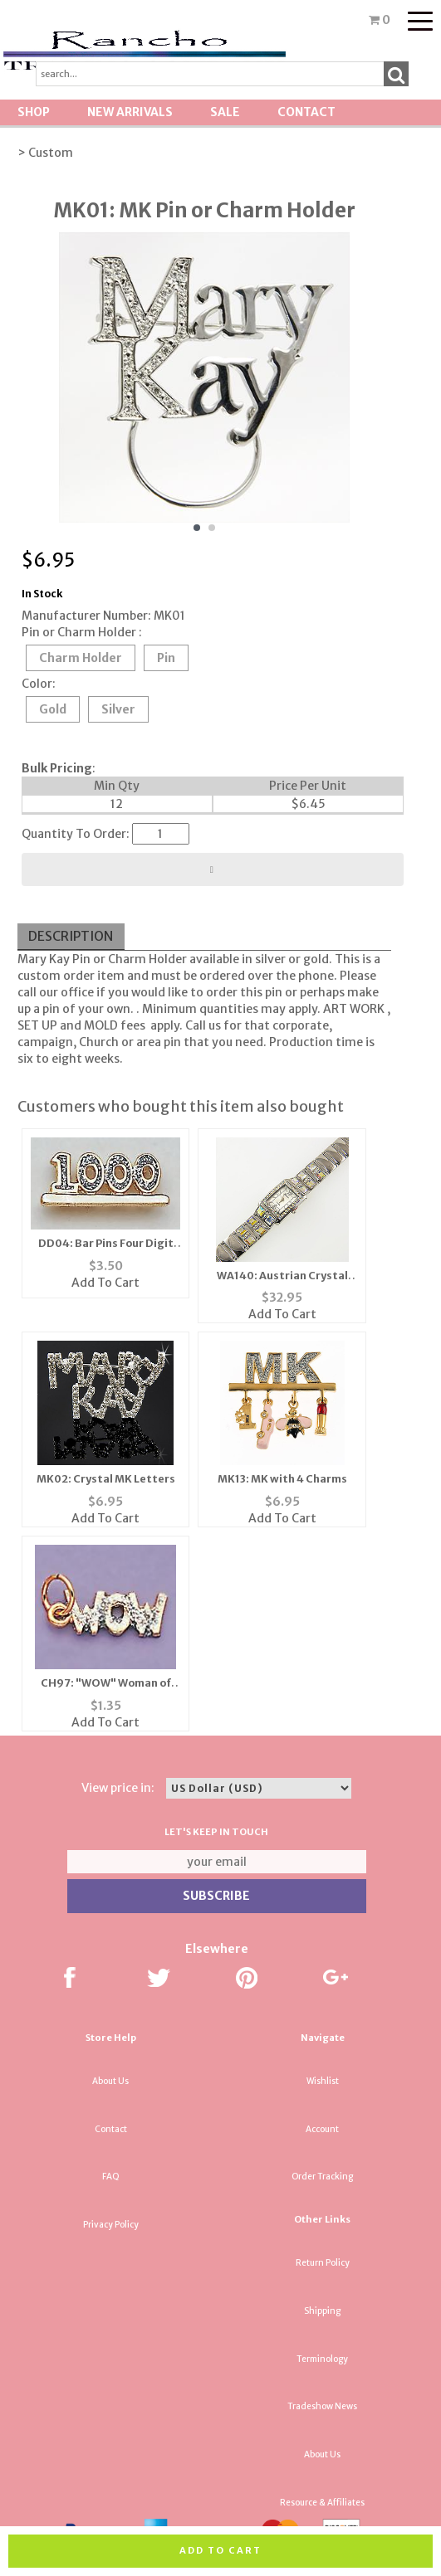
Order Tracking (322, 2176)
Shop (33, 112)
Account (322, 2129)
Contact (306, 112)
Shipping (322, 2311)
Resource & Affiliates (322, 2502)
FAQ (111, 2176)
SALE (225, 112)
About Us (110, 2081)
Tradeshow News (322, 2406)
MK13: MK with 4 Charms (282, 1479)
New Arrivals (130, 112)
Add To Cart (105, 1282)
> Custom (45, 152)
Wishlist (322, 2081)
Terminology (322, 2359)
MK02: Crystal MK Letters (106, 1479)
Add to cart (220, 2550)
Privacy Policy (111, 2224)
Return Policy (323, 2262)
